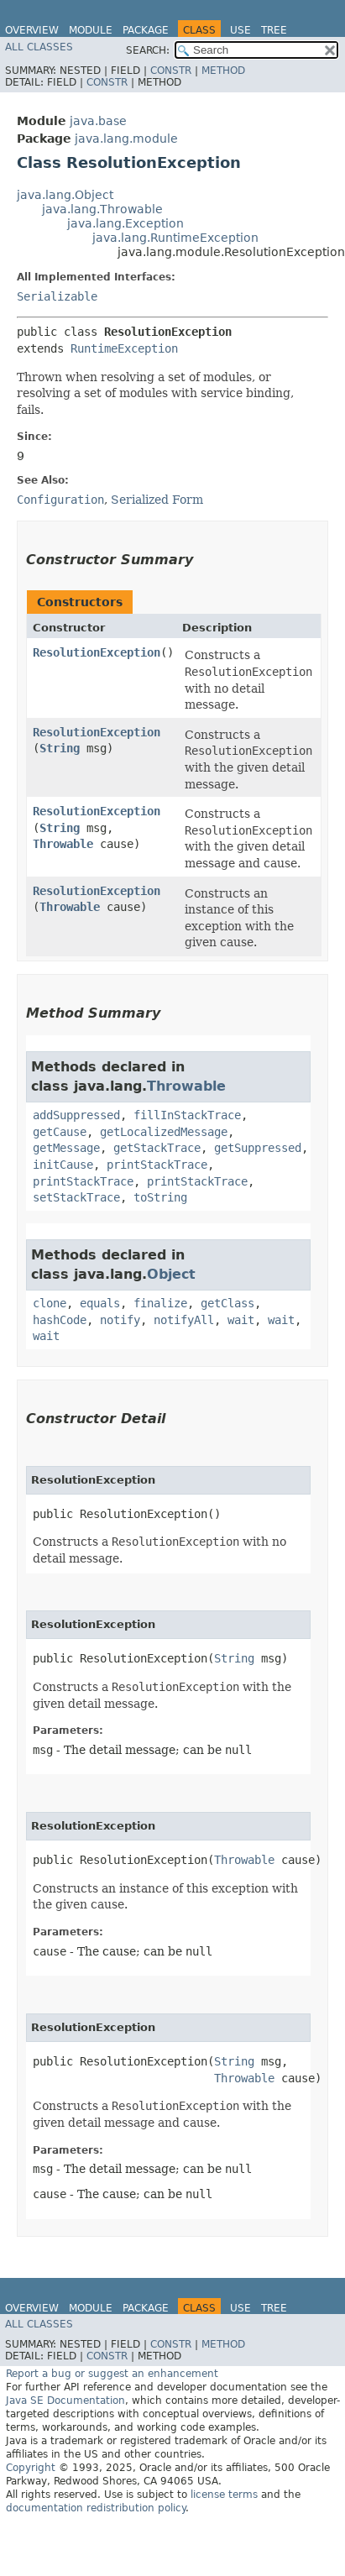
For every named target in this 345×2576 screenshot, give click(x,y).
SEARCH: (148, 50)
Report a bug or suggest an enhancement (112, 2374)
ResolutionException (96, 652)
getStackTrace (157, 1147)
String (59, 748)
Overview (32, 30)
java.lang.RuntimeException (175, 237)
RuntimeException (124, 348)
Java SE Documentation (65, 2400)
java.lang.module (126, 138)
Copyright (30, 2468)
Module (90, 30)
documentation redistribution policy (96, 2508)
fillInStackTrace (187, 1115)
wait (240, 1320)
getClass (227, 1303)
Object (171, 1274)
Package (146, 30)
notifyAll (184, 1320)
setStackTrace (76, 1197)
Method (223, 70)
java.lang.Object (65, 195)
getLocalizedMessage (163, 1132)
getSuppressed (257, 1147)
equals (100, 1303)
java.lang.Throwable (102, 209)
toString (160, 1197)
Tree (274, 30)
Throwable (63, 844)
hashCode (59, 1320)
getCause (59, 1132)
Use (240, 30)
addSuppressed (76, 1115)
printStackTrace (157, 1164)
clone (49, 1303)
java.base (98, 121)
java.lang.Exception (125, 223)
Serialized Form (157, 499)
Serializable (57, 296)
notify (120, 1320)
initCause (63, 1164)
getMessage (66, 1147)
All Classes (39, 47)
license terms (224, 2494)
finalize (160, 1303)
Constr (170, 70)
